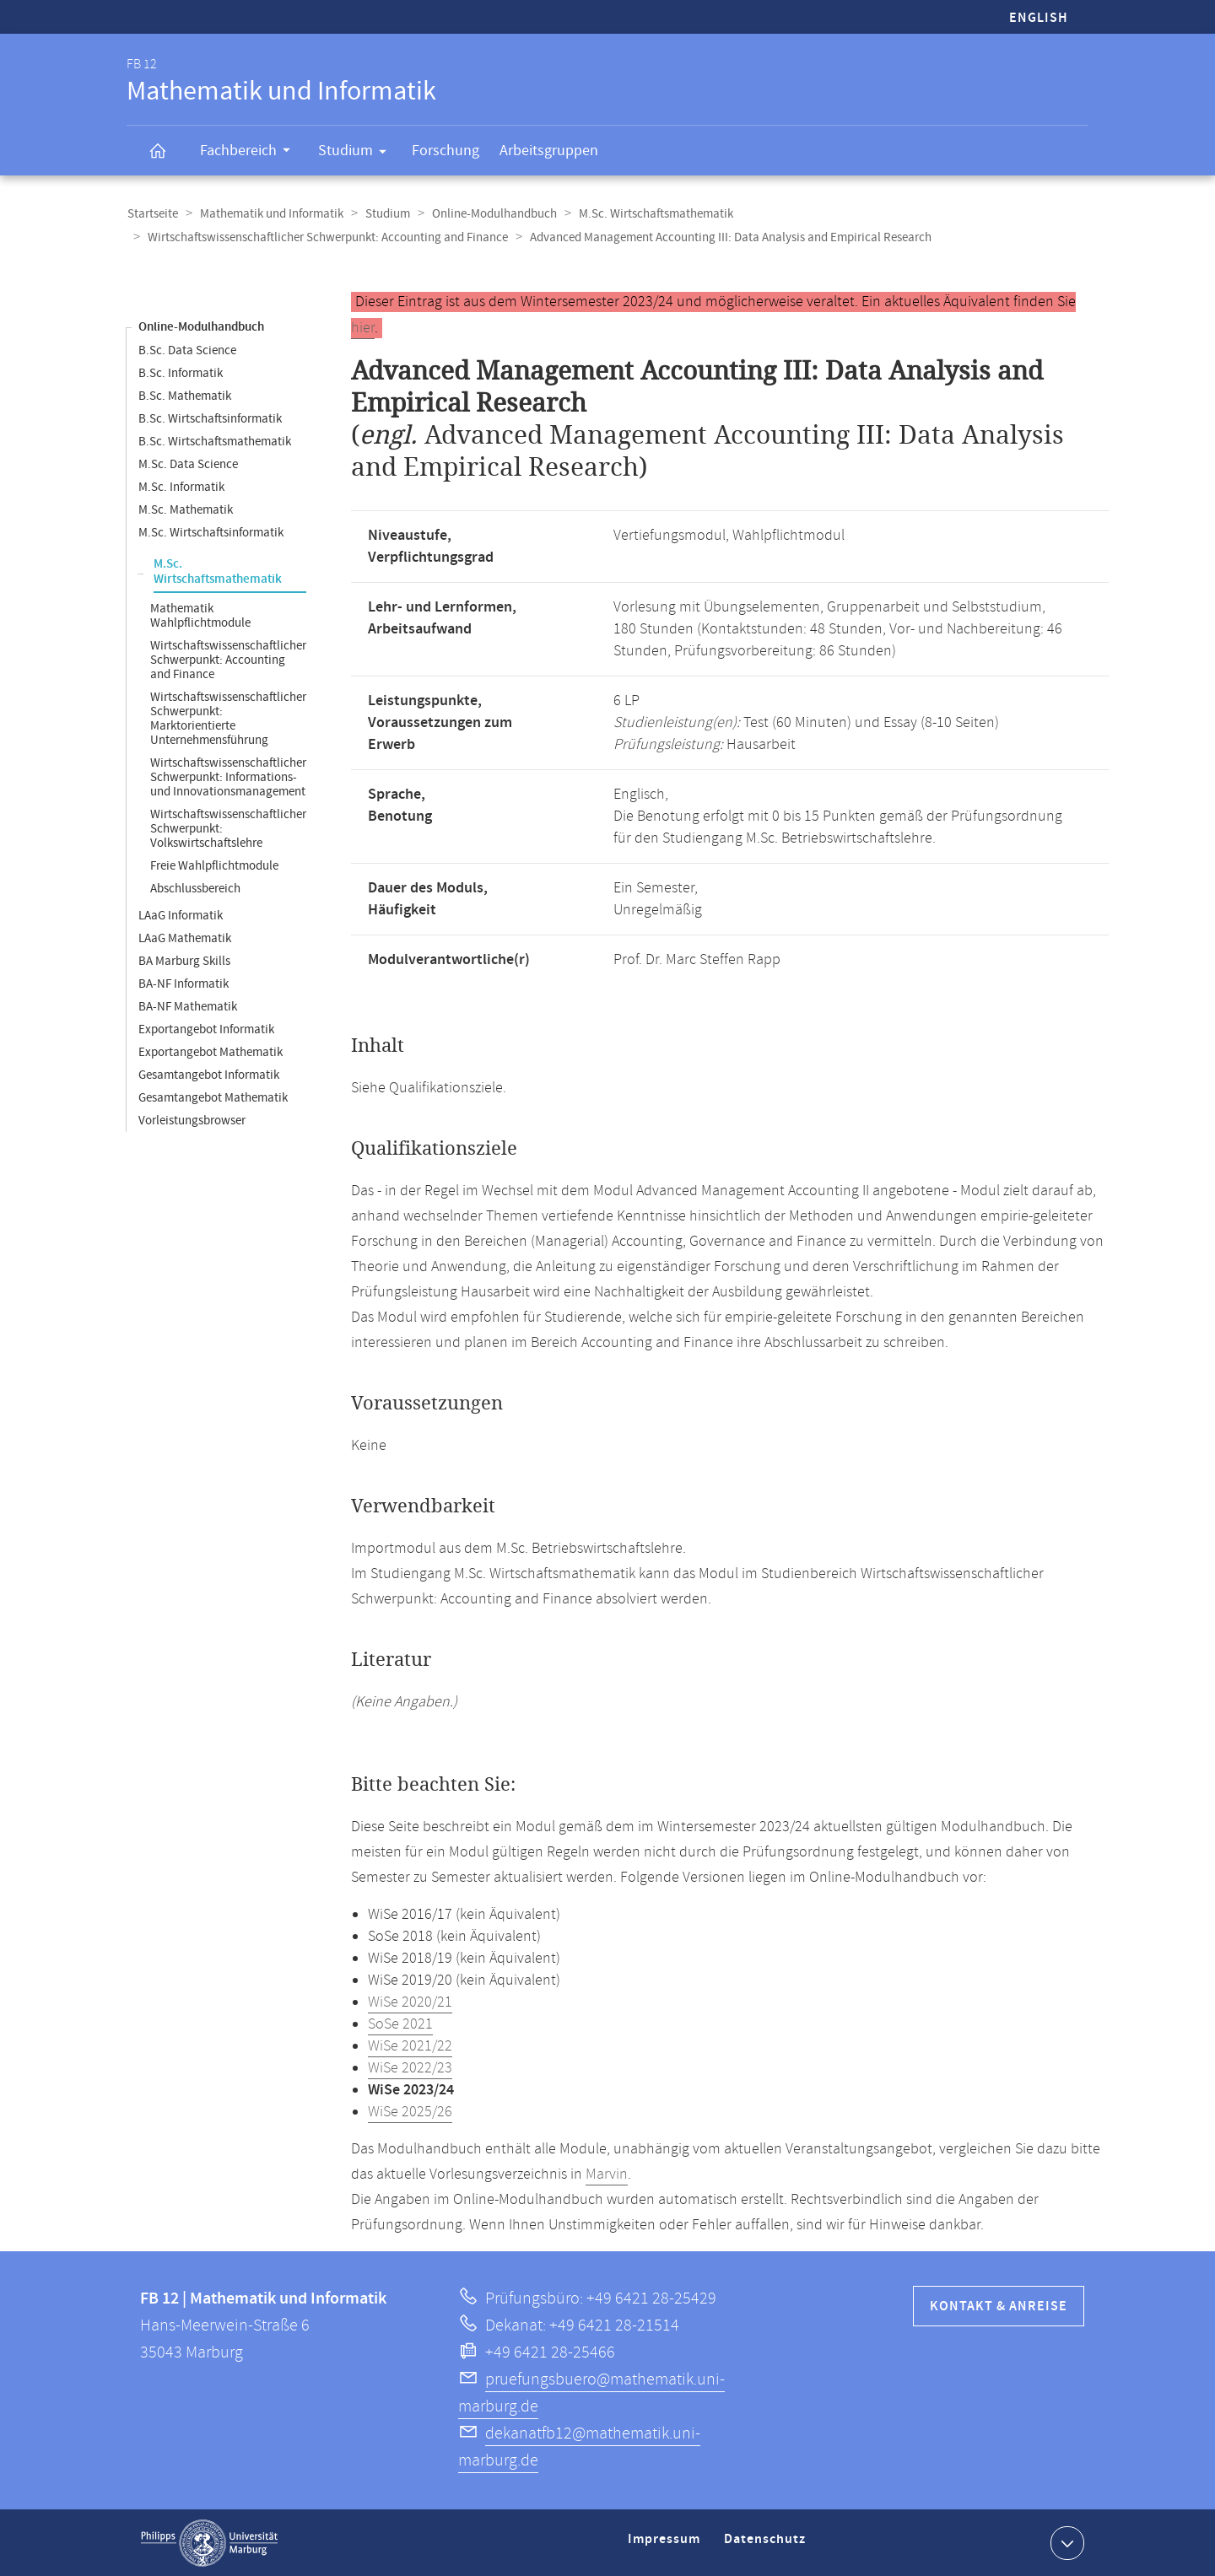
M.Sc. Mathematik (185, 509)
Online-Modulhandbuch (488, 214)
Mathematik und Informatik (269, 214)
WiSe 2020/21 (410, 2001)
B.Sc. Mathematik (184, 395)
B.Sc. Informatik (180, 372)
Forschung (445, 150)
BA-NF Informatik (183, 983)
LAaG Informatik (180, 915)
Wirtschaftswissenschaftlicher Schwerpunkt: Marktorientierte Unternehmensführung (228, 717)
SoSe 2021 (400, 2023)
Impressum (666, 2545)
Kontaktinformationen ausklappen (1065, 2541)
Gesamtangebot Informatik (208, 1074)
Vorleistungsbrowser (192, 1120)
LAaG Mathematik (184, 938)
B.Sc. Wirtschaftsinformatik (210, 418)
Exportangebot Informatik (206, 1029)
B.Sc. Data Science (187, 350)
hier (363, 327)
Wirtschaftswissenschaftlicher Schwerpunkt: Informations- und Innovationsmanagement (228, 776)
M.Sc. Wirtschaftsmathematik (648, 214)
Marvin (607, 2174)
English (1038, 18)
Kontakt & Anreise (998, 2306)
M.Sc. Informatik (181, 486)
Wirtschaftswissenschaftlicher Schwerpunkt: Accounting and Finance (327, 237)
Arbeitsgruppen (549, 150)
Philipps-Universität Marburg (209, 2542)
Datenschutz (768, 2545)
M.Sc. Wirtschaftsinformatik (211, 532)
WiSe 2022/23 (410, 2067)
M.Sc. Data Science (188, 463)
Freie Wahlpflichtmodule (214, 865)
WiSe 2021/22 (410, 2045)
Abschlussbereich (195, 888)
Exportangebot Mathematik (210, 1051)
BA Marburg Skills (184, 960)
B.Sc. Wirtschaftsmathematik (214, 441)
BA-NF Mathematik (187, 1006)
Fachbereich (250, 152)
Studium (357, 153)
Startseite (152, 214)
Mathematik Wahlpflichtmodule (200, 615)
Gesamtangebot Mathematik (213, 1097)
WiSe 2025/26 (410, 2111)
